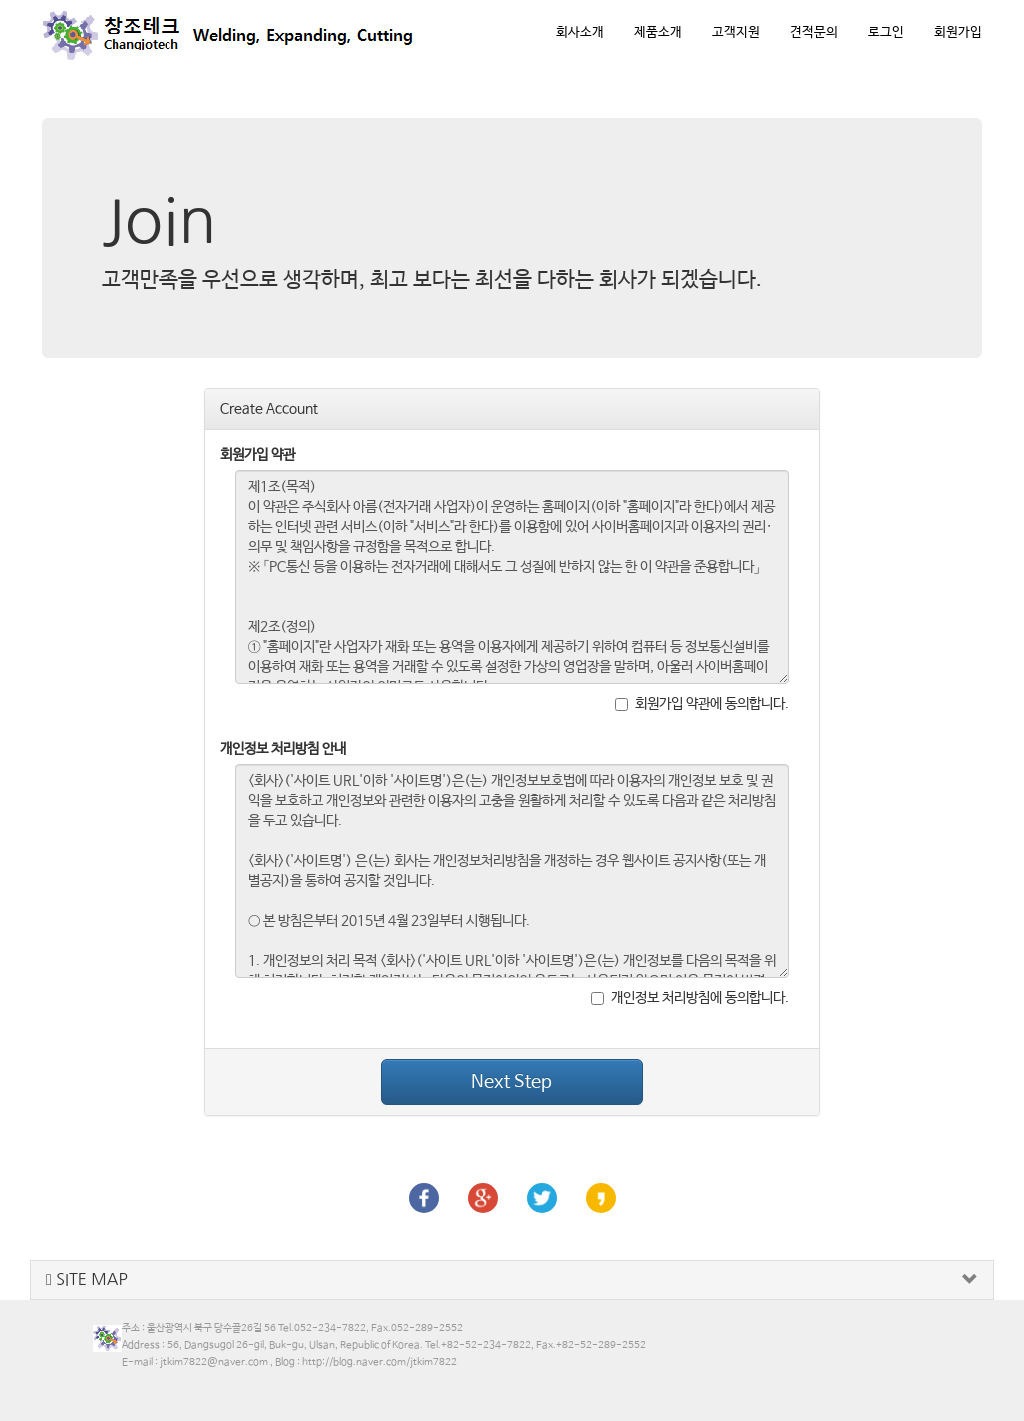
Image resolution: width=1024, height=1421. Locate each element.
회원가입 (958, 32)
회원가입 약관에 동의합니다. (702, 704)
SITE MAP (87, 1279)
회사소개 (580, 32)
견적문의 (814, 32)
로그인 (886, 32)
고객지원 (736, 32)
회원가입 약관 (257, 455)
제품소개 (658, 32)
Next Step (511, 1082)
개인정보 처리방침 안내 (283, 749)
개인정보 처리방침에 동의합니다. (690, 998)
